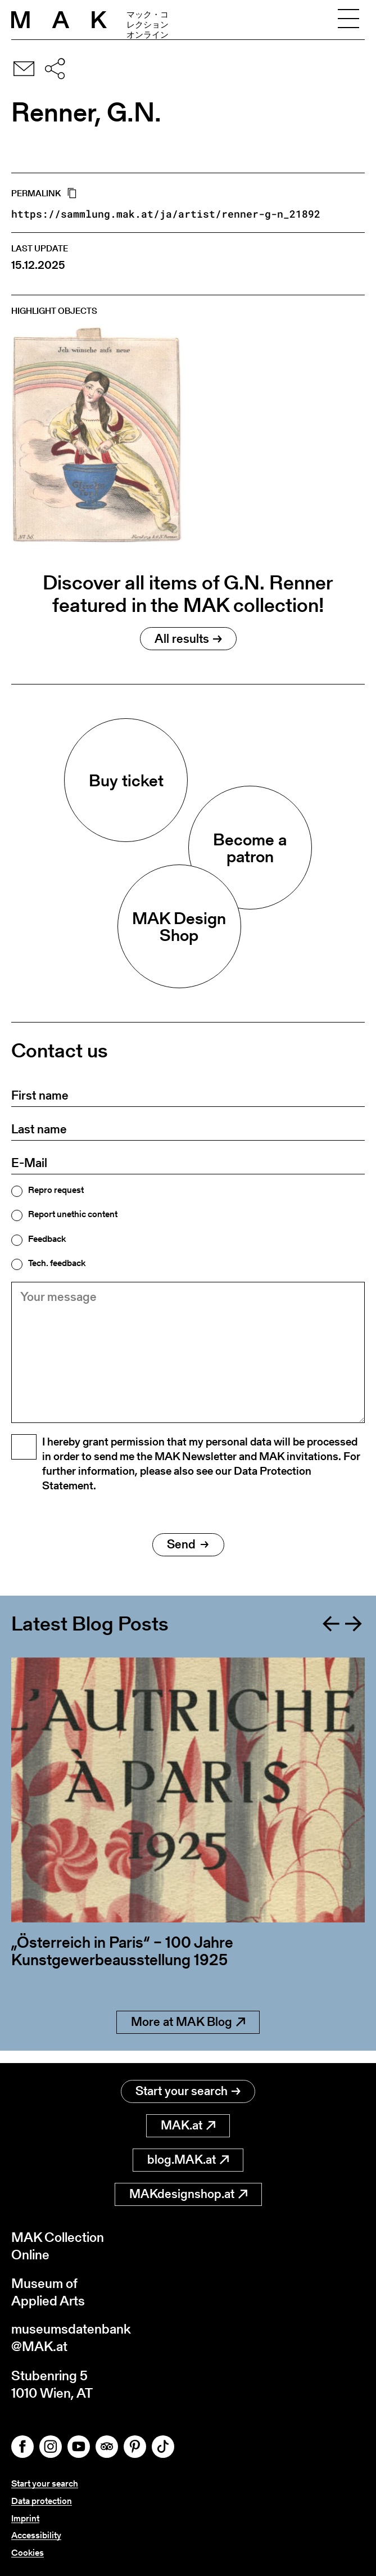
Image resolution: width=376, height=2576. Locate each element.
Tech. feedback (56, 1263)
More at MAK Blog (188, 2033)
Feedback (47, 1239)
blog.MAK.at (188, 2159)
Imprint (25, 2518)
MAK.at (188, 2124)
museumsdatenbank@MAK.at (71, 2337)
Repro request (56, 1190)
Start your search (188, 2090)
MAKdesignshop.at (188, 2193)
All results (188, 638)
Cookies (27, 2552)
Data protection (41, 2500)
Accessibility (36, 2535)
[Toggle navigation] (348, 19)
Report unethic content (72, 1214)
